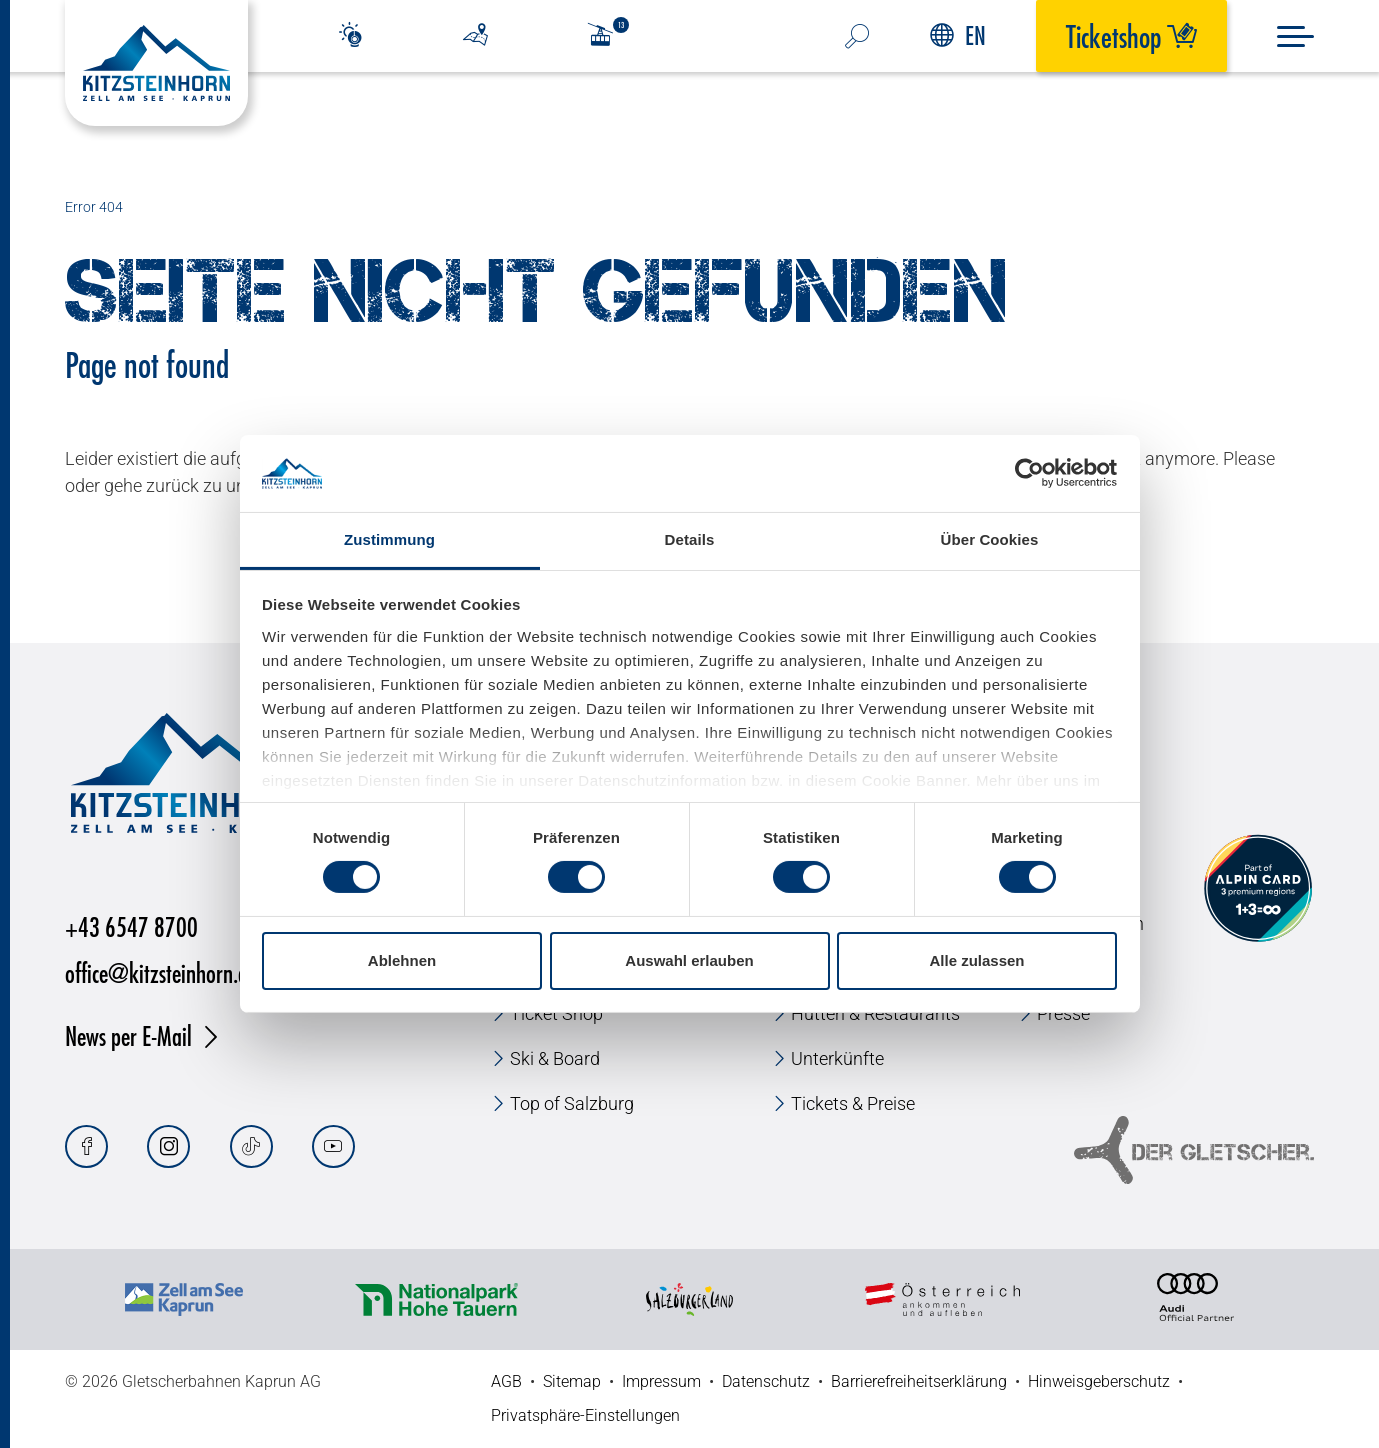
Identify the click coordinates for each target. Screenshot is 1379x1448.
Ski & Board (555, 1058)
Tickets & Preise (853, 1103)
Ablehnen (402, 960)
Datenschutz (766, 1381)
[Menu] (1295, 36)
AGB (506, 1381)
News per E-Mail (128, 1035)
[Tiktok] (251, 1146)
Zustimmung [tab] (389, 539)
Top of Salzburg (572, 1103)
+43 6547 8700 (131, 926)
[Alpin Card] (1258, 889)
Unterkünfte (837, 1058)
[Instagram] (168, 1146)
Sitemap (572, 1381)
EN (958, 35)
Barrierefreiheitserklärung (919, 1381)
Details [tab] (690, 539)
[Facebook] (86, 1146)
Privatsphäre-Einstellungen (585, 1415)
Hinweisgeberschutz (1099, 1381)
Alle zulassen (976, 960)
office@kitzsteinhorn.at (159, 972)
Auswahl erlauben (689, 960)
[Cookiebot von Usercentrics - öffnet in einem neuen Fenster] (1029, 473)
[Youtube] (333, 1146)
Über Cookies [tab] (990, 539)
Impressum (661, 1381)
